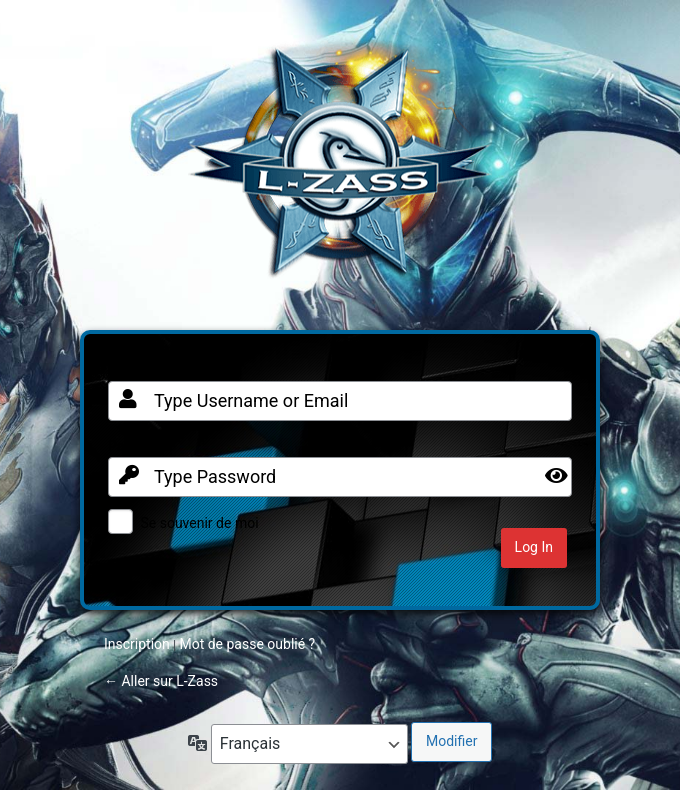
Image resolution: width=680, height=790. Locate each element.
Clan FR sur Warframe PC (340, 172)
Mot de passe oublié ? (247, 644)
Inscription (137, 644)
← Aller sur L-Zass (161, 681)
